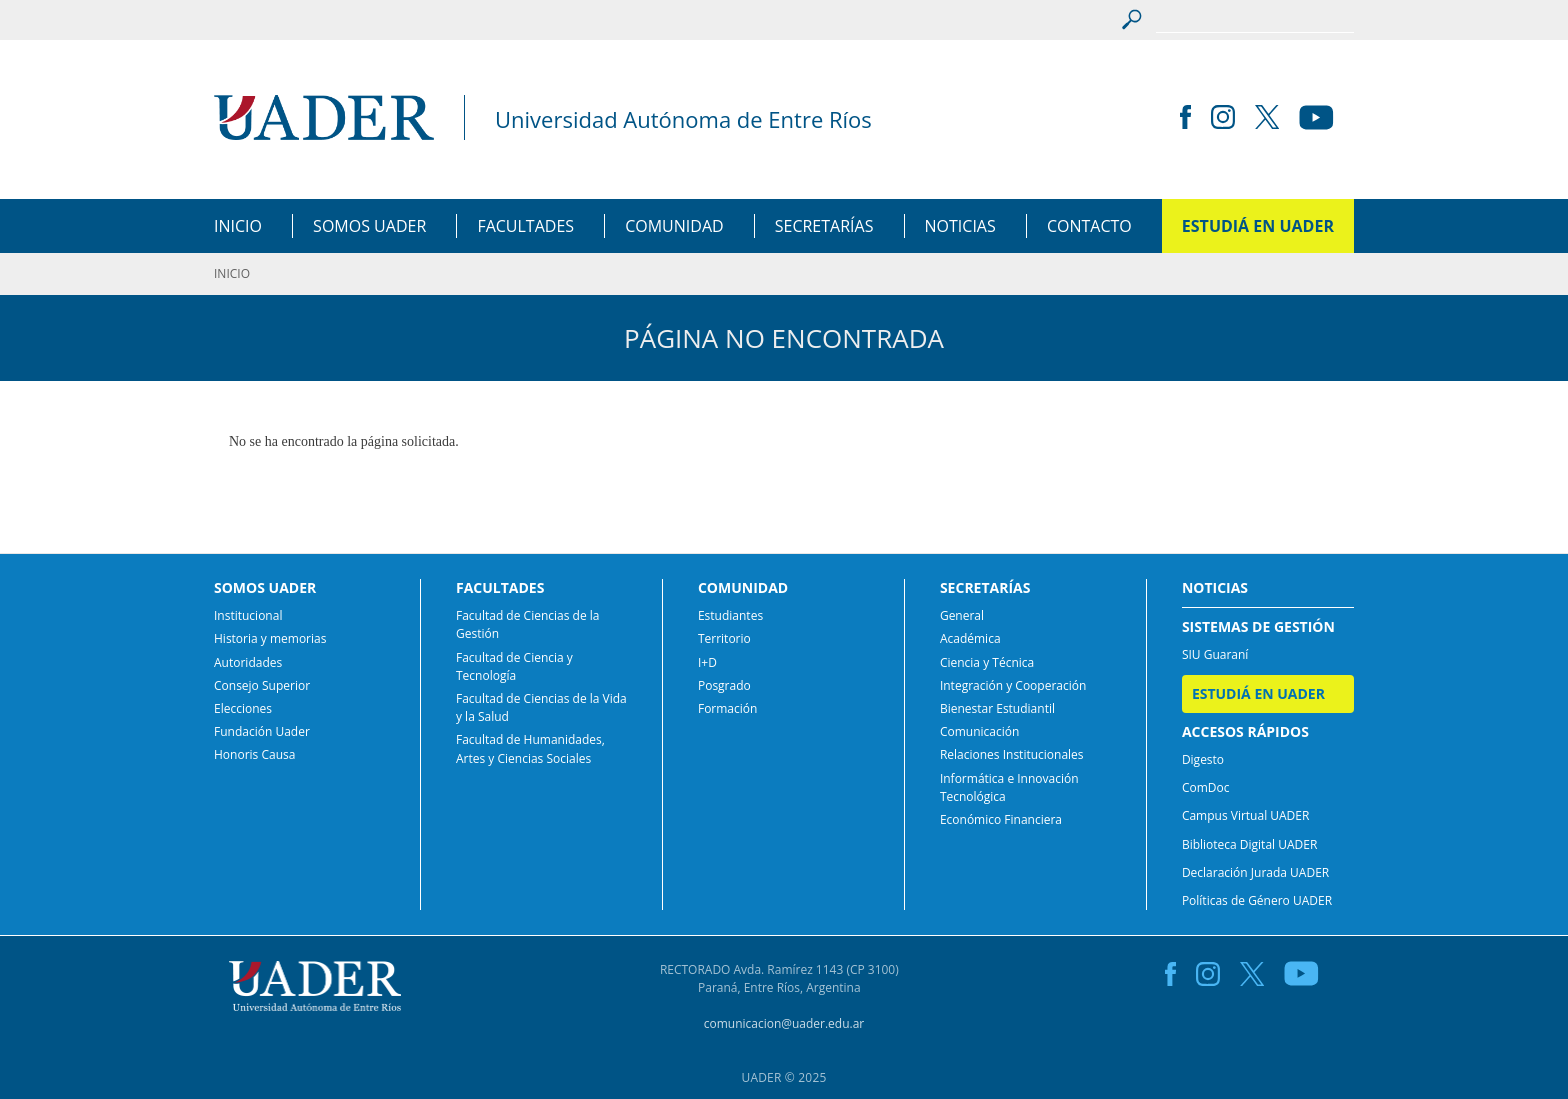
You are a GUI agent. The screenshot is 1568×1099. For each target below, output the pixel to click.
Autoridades (248, 662)
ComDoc (1206, 787)
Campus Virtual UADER (1246, 815)
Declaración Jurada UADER (1255, 872)
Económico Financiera (1001, 819)
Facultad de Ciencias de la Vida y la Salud (541, 707)
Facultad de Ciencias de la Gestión (527, 624)
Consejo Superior (262, 685)
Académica (970, 638)
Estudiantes (730, 615)
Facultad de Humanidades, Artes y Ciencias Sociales (530, 748)
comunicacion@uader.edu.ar (784, 1023)
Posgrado (724, 685)
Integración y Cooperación (1013, 685)
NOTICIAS (960, 226)
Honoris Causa (254, 754)
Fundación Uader (262, 731)
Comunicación (979, 731)
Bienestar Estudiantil (997, 708)
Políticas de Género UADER (1257, 900)
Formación (727, 708)
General (962, 615)
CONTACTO (1089, 226)
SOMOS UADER (369, 226)
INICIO (238, 226)
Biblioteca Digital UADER (1249, 844)
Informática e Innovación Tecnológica (1009, 787)
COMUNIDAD (674, 226)
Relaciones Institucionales (1012, 754)
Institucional (248, 615)
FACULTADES (525, 226)
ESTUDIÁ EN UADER (1258, 226)
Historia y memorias (270, 638)
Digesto (1203, 759)
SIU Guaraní (1215, 654)
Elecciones (243, 708)
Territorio (724, 638)
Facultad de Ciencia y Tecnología (514, 666)
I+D (707, 662)
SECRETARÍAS (824, 226)
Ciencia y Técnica (987, 662)
